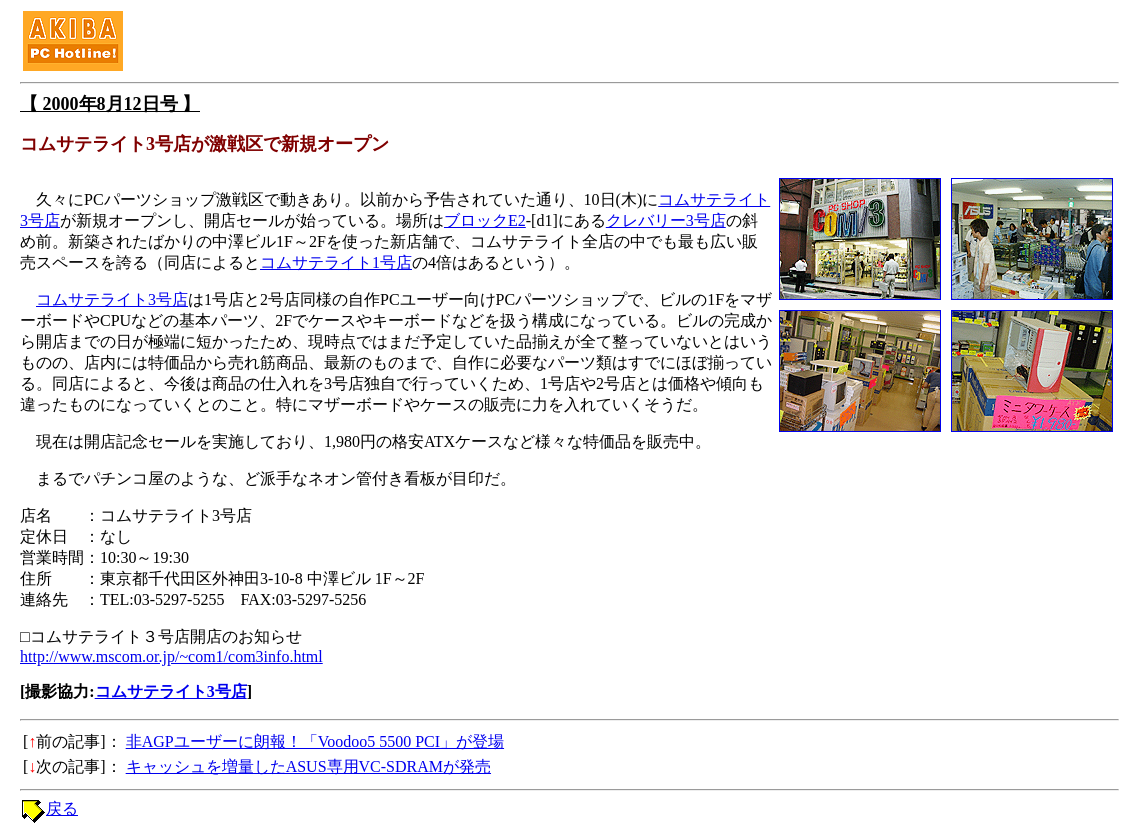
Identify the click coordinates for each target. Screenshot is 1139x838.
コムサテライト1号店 (336, 262)
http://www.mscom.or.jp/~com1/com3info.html (171, 656)
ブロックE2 (485, 220)
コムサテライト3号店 (112, 299)
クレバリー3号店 (666, 220)
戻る (62, 808)
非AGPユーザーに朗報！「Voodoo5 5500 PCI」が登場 (315, 741)
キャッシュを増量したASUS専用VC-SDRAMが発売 (308, 766)
